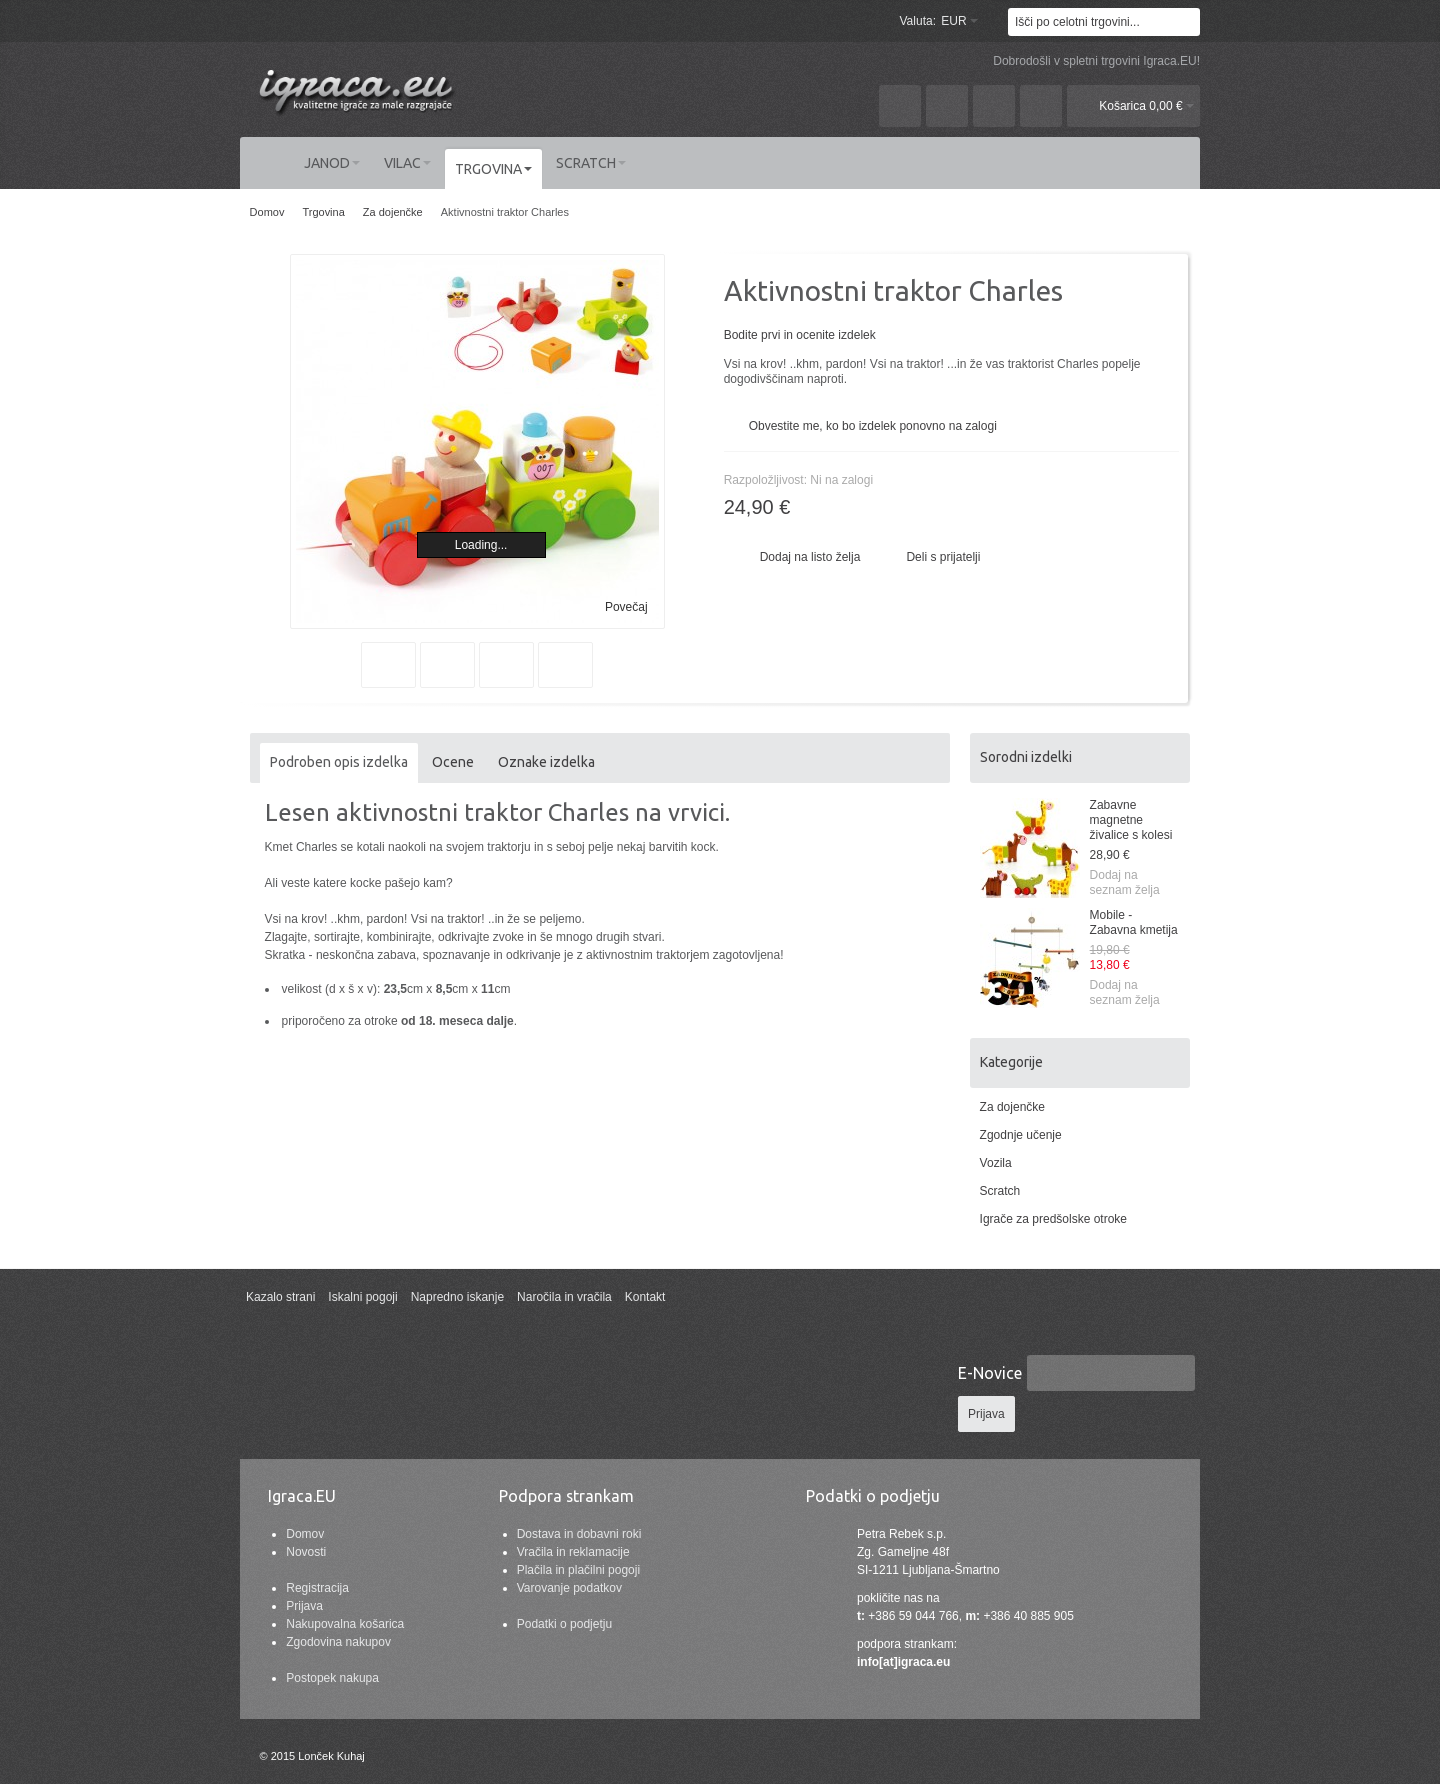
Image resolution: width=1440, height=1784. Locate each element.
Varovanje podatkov (569, 1588)
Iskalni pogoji (362, 1297)
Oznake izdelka (546, 762)
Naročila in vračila (564, 1297)
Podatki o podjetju (564, 1624)
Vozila (996, 1163)
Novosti (306, 1552)
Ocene (453, 762)
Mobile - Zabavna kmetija (1134, 922)
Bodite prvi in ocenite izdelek (800, 335)
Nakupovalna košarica (345, 1624)
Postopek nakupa (332, 1678)
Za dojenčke (1012, 1107)
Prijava (304, 1606)
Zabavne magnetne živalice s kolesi (1131, 820)
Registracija (317, 1588)
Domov (305, 1534)
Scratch (1000, 1191)
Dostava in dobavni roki (579, 1534)
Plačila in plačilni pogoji (578, 1570)
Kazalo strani (280, 1297)
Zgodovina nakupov (338, 1642)
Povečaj (626, 607)
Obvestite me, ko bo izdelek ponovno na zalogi (873, 426)
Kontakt (645, 1297)
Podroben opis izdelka (339, 762)
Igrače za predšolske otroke (1053, 1219)
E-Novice (990, 1373)
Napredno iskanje (457, 1297)
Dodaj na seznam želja (1125, 882)
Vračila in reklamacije (573, 1552)
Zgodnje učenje (1021, 1135)
